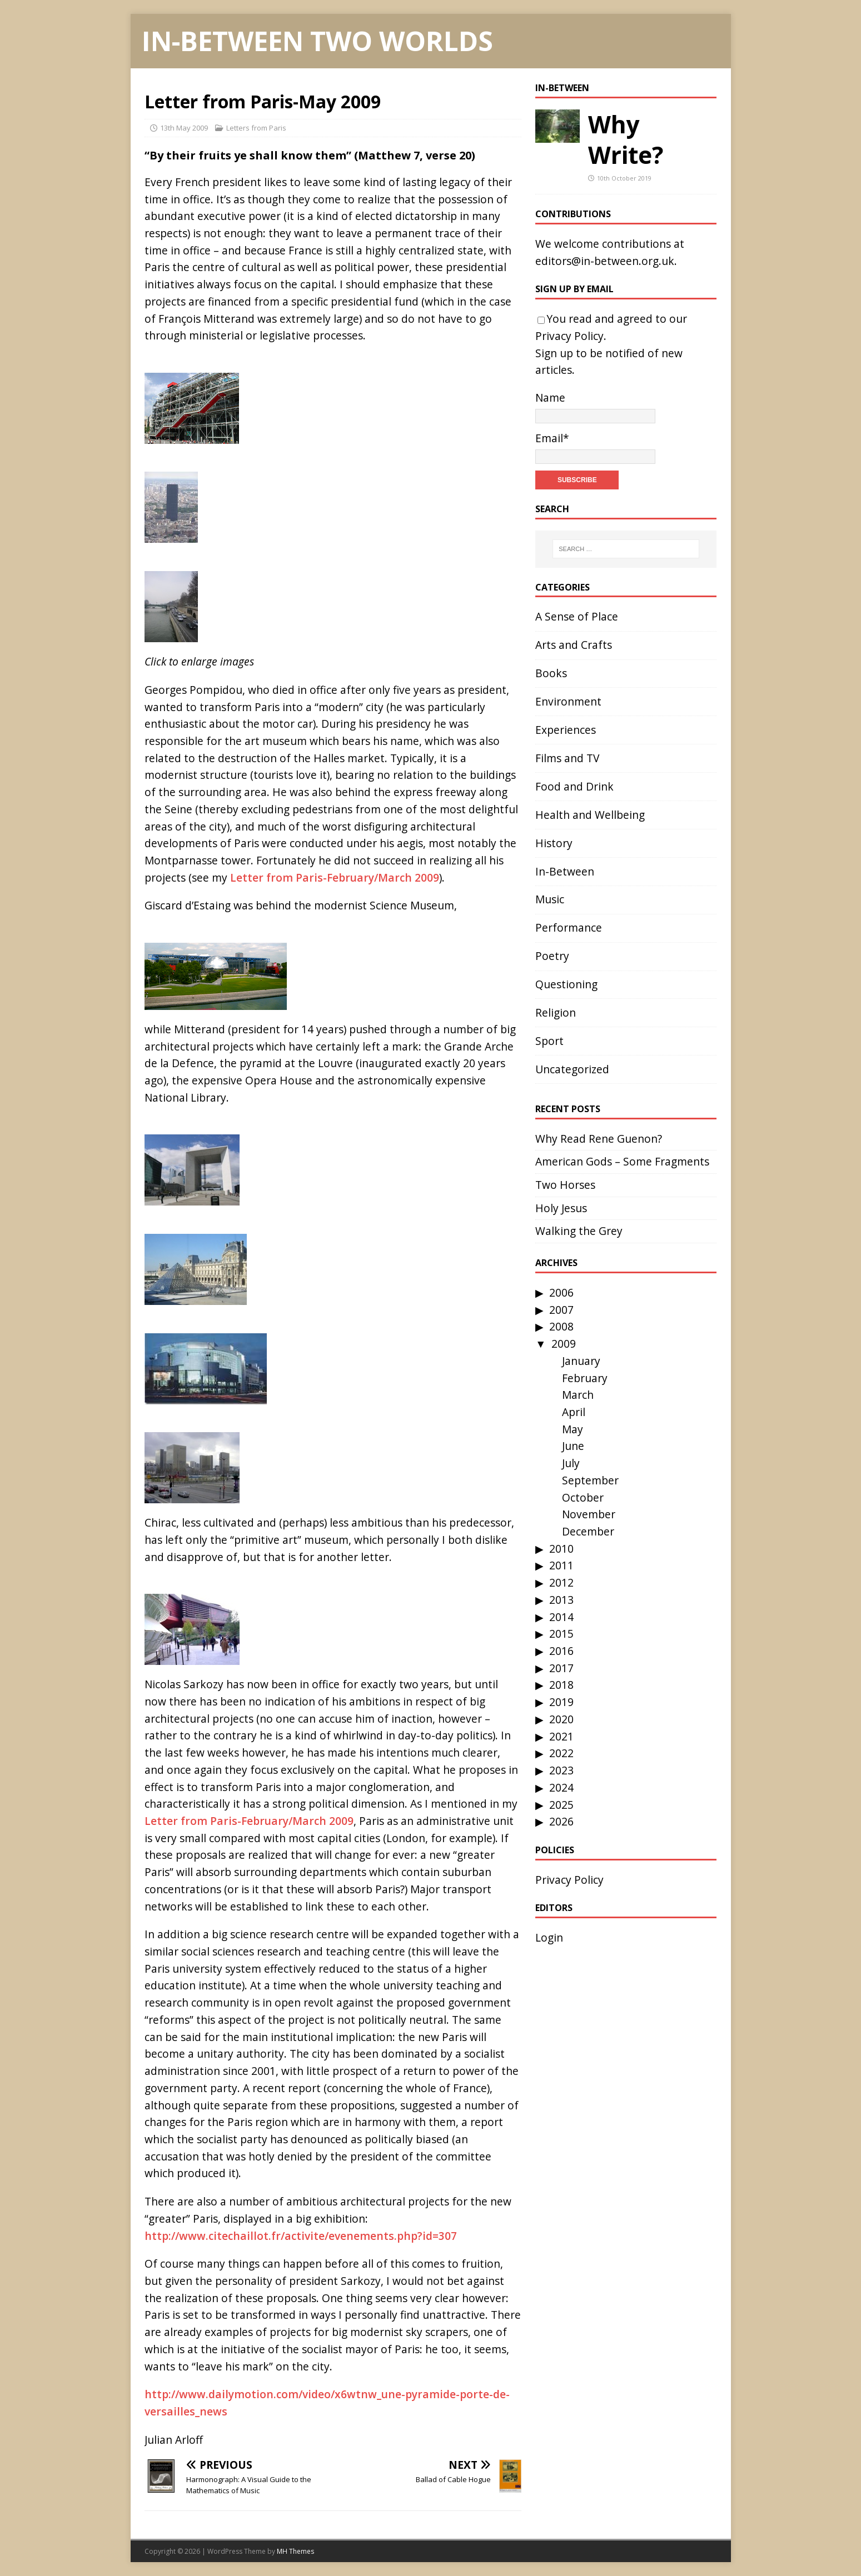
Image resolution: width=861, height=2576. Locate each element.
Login (549, 1937)
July (571, 1462)
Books (551, 673)
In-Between (562, 88)
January (581, 1360)
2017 (561, 1667)
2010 (561, 1548)
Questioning (566, 984)
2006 (561, 1292)
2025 (561, 1804)
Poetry (552, 955)
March (578, 1394)
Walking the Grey (579, 1230)
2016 (561, 1650)
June (573, 1445)
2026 (561, 1821)
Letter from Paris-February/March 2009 (334, 877)
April (573, 1411)
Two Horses (565, 1184)
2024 (561, 1787)
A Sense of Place (576, 616)
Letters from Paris (256, 128)
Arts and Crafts (573, 644)
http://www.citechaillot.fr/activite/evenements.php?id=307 (301, 2235)
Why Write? (625, 139)
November (588, 1514)
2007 (561, 1309)
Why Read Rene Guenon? (598, 1138)
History (554, 843)
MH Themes (295, 2551)
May (572, 1429)
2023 (561, 1770)
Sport (549, 1040)
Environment (568, 701)
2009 (563, 1343)
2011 (561, 1565)
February (585, 1377)
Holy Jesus (561, 1208)
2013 (561, 1599)
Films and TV (567, 758)
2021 (561, 1736)
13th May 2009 (184, 128)
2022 (561, 1752)
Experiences (565, 729)
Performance (568, 927)
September (590, 1480)
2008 (561, 1326)
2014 (561, 1616)
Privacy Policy (569, 335)
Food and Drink (574, 786)
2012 (561, 1582)
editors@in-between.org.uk (604, 260)
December (588, 1531)
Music (549, 899)
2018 (561, 1684)
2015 (561, 1633)
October (583, 1497)
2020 (561, 1719)
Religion (555, 1012)
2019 (561, 1701)
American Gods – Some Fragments (622, 1161)
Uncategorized (572, 1069)
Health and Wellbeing (590, 814)
